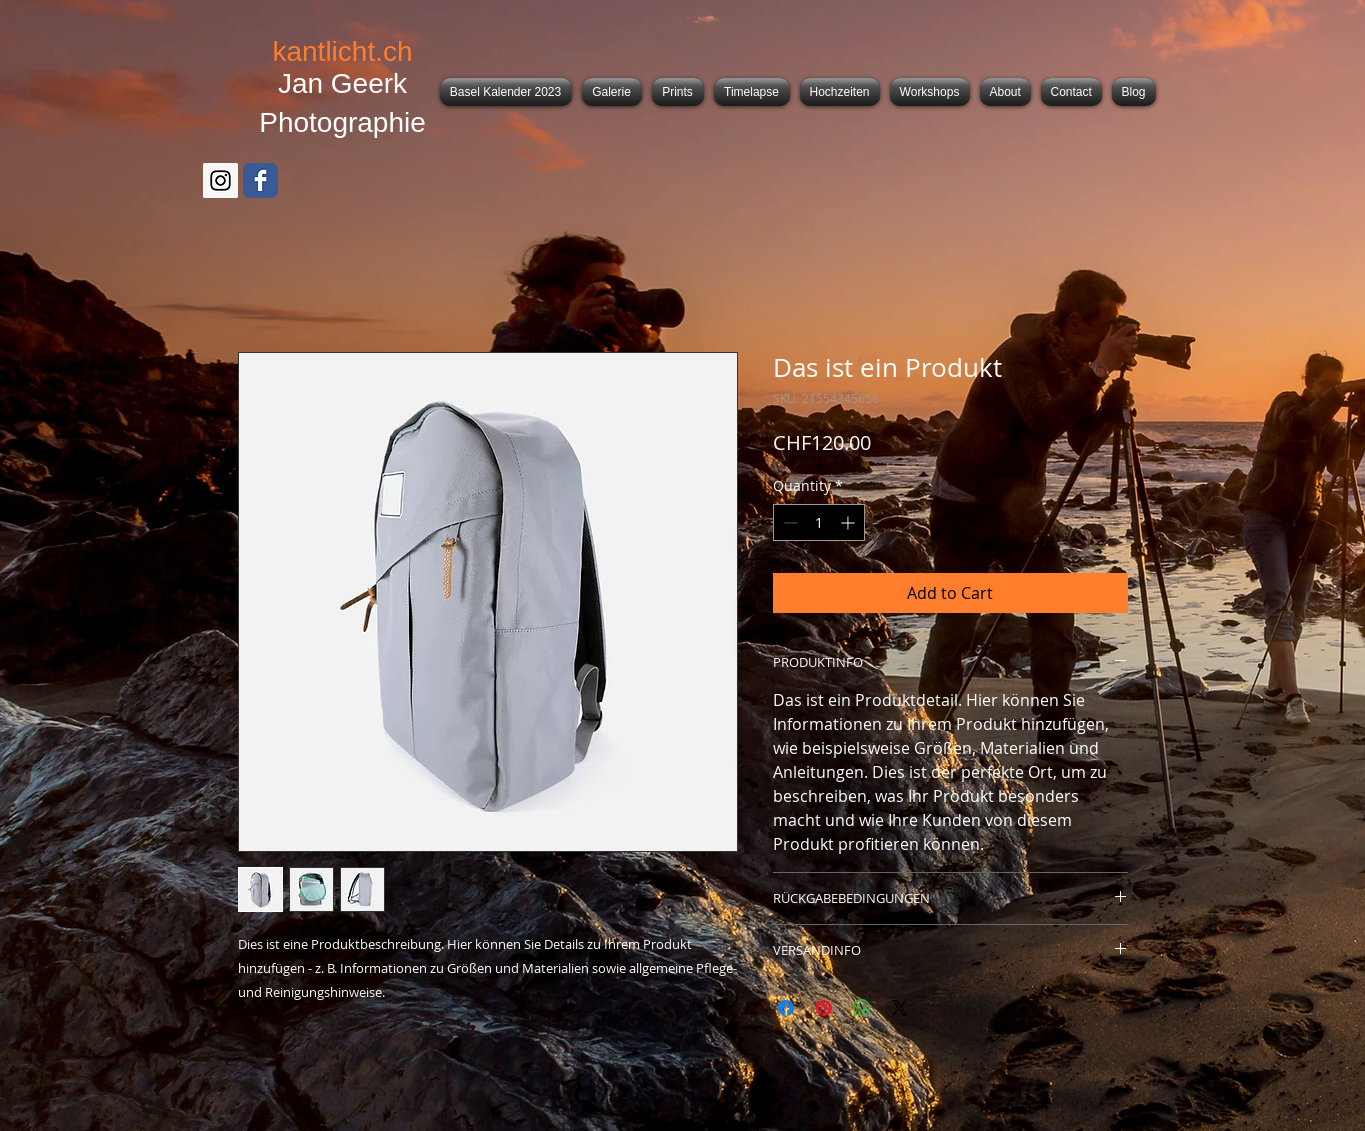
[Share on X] (900, 1008)
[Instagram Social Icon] (220, 180)
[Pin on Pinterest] (824, 1008)
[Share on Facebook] (786, 1008)
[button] (612, 92)
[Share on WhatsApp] (862, 1008)
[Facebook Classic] (260, 180)
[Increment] (849, 522)
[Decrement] (788, 522)
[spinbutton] (819, 522)
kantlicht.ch (342, 51)
